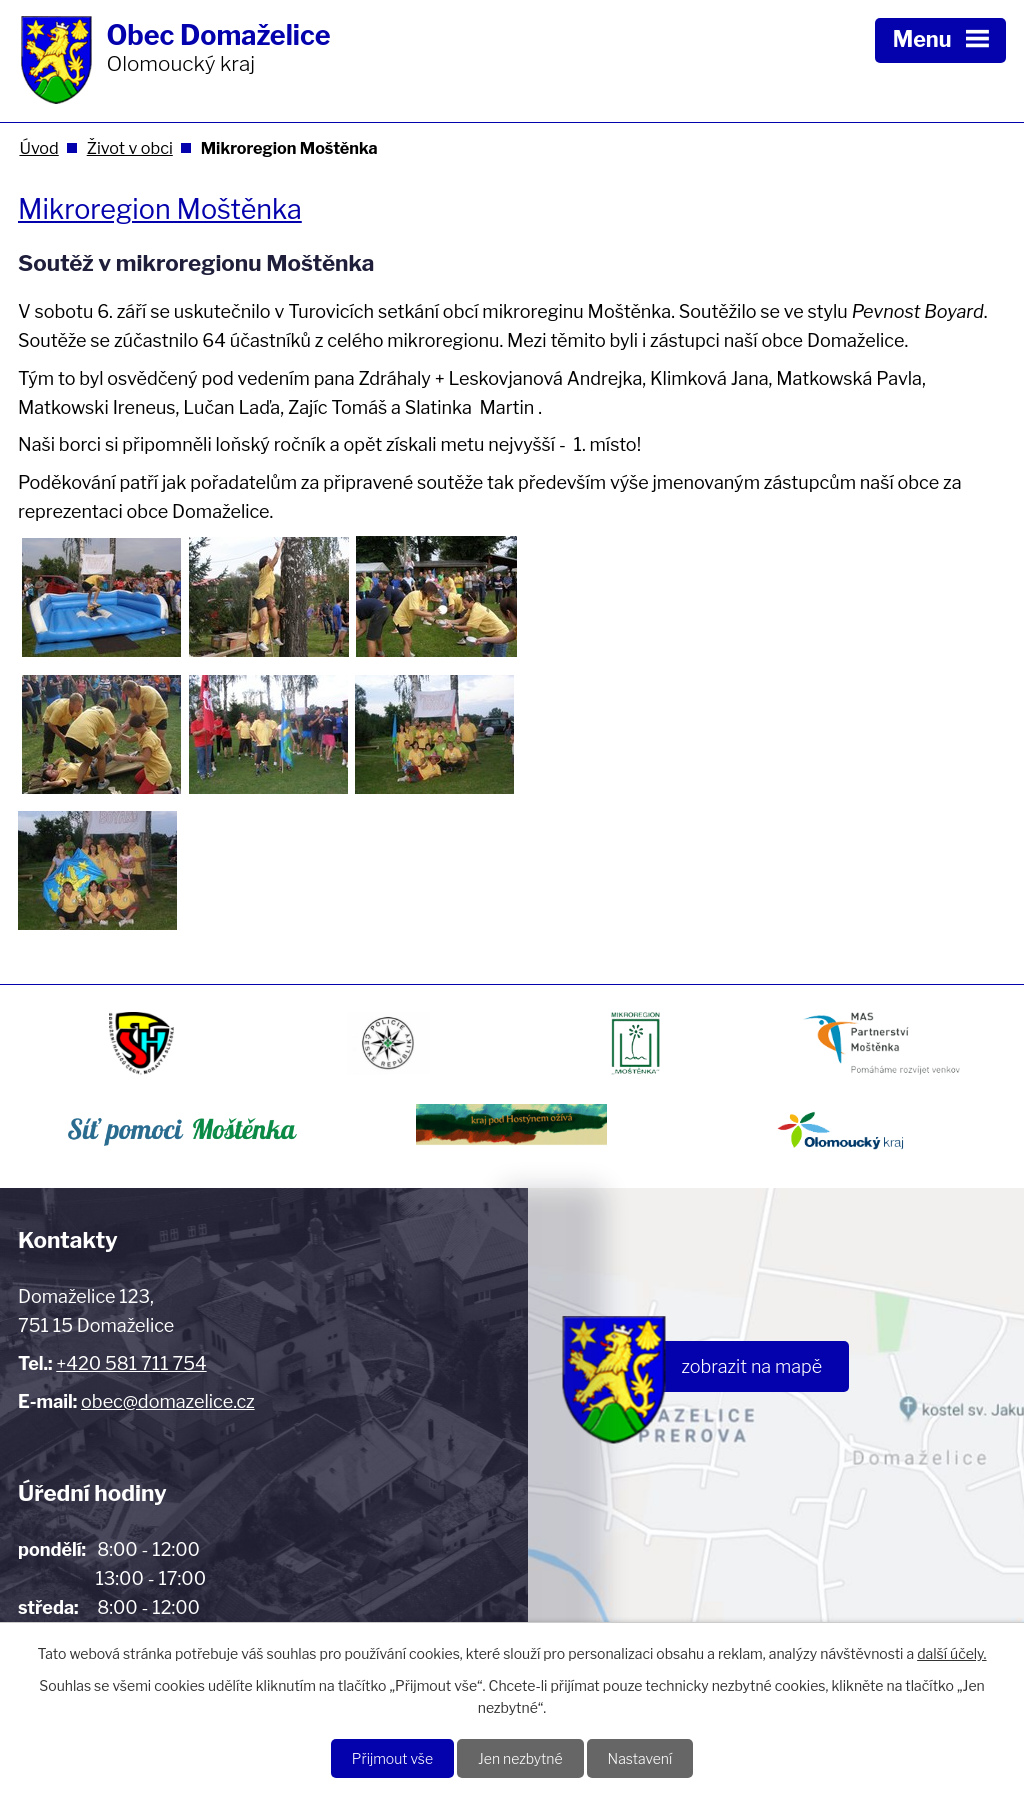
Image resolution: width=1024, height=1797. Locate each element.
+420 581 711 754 (131, 1363)
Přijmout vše (392, 1758)
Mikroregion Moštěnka (160, 209)
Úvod (38, 148)
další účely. (951, 1653)
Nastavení (640, 1758)
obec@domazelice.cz (168, 1401)
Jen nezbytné (520, 1758)
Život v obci (130, 148)
